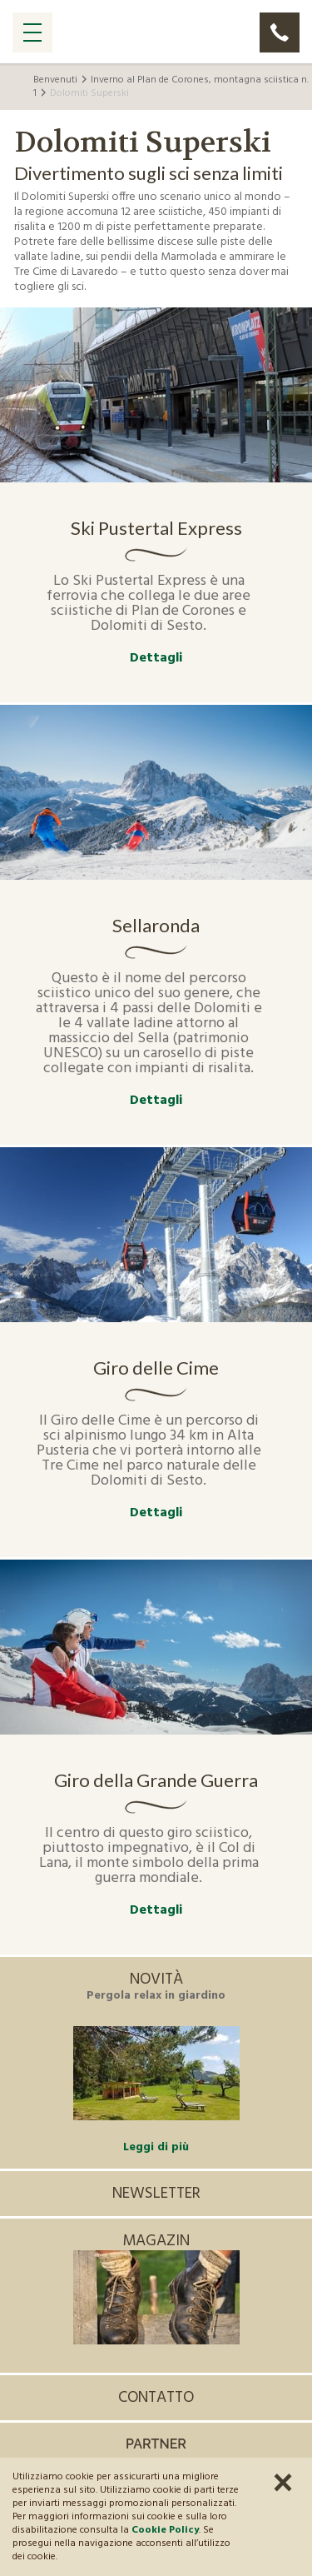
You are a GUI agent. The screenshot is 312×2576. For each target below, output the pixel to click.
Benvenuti (55, 80)
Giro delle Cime (156, 1368)
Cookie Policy (165, 2530)
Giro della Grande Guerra (156, 1780)
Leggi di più (156, 2147)
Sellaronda (156, 925)
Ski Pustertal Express (156, 528)
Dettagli (156, 658)
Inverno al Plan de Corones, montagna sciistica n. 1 (171, 87)
